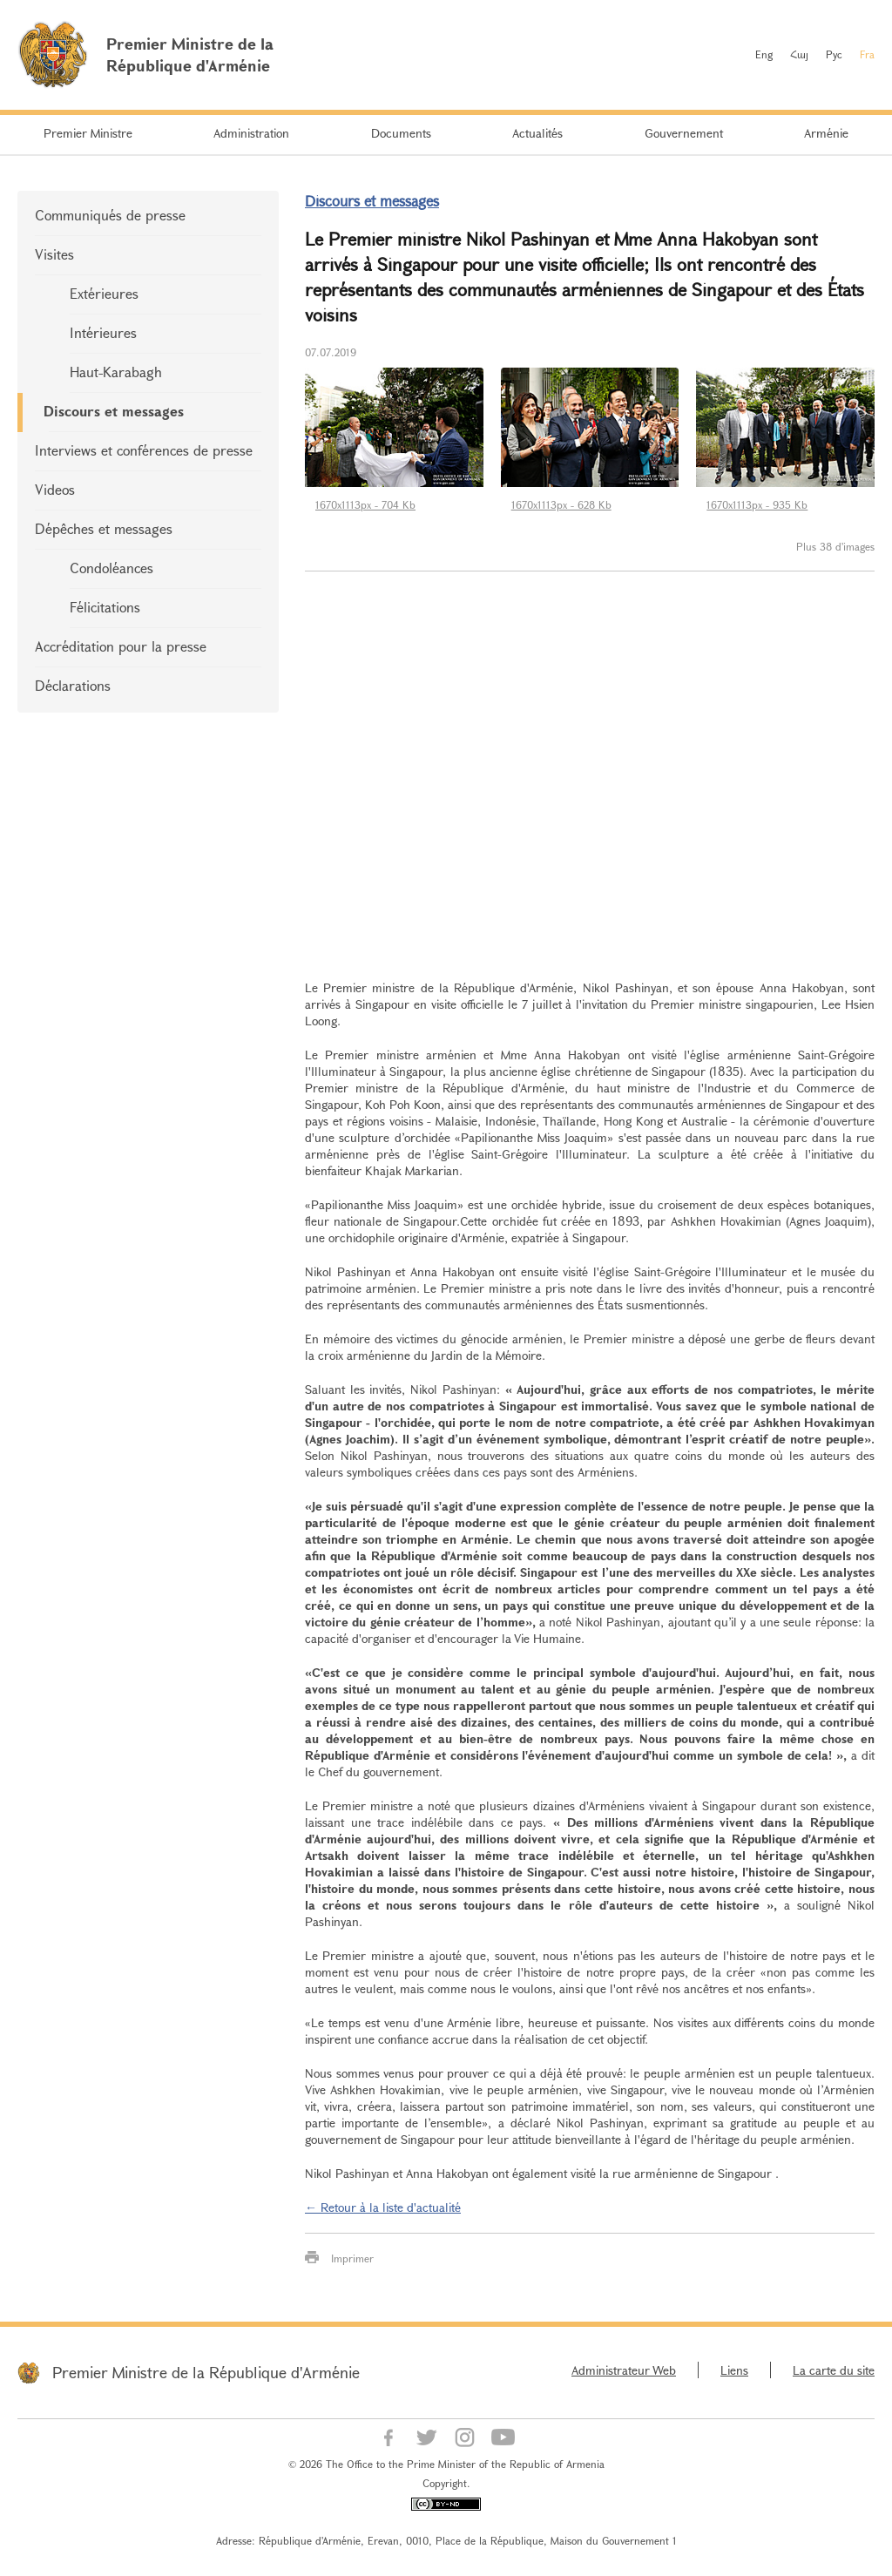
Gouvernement (684, 133)
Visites (54, 254)
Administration (251, 133)
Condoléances (111, 567)
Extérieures (104, 293)
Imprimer (352, 2258)
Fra (867, 54)
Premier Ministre (88, 133)
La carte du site (834, 2370)
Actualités (537, 133)
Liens (734, 2370)
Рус (834, 54)
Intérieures (103, 332)
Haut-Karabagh (116, 371)
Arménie (826, 133)
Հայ (799, 54)
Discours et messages (114, 411)
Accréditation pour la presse (120, 646)
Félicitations (105, 607)
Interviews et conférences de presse (144, 450)
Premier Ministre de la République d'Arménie (206, 2372)
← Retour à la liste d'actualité (383, 2207)
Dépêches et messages (103, 528)
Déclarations (73, 685)
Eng (764, 54)
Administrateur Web (623, 2370)
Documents (401, 133)
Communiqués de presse (110, 215)
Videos (55, 489)
